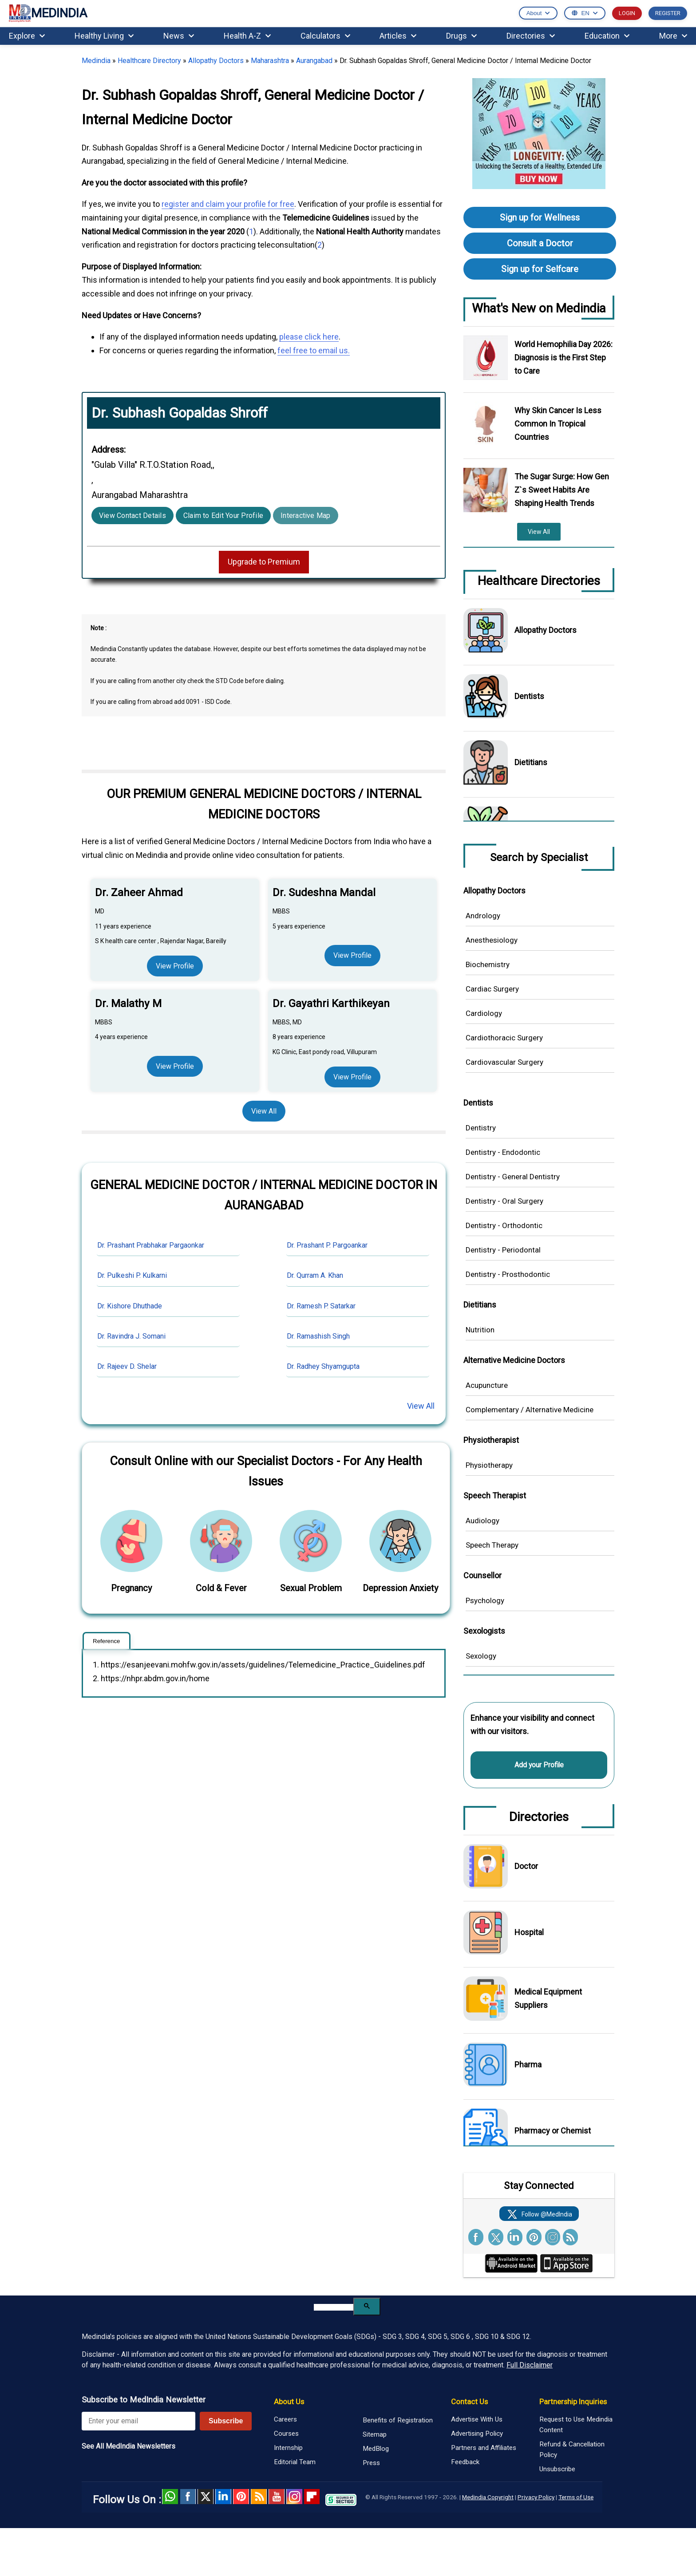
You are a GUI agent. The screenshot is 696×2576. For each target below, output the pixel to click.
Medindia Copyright (488, 2497)
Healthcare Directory (149, 60)
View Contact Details (132, 515)
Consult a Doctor (540, 243)
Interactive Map (306, 515)
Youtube (277, 2497)
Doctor (526, 1866)
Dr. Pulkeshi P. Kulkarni (132, 1275)
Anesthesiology (492, 940)
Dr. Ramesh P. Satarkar (321, 1306)
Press (371, 2463)
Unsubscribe (557, 2469)
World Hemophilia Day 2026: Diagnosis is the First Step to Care (563, 357)
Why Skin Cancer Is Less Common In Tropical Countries (557, 424)
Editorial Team (295, 2462)
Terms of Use (575, 2497)
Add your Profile (539, 1765)
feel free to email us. (313, 350)
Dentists (529, 696)
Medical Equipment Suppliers (548, 1998)
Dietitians (530, 762)
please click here (309, 336)
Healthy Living (104, 35)
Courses (286, 2434)
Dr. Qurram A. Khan (315, 1275)
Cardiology (484, 1013)
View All (264, 1111)
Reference (106, 1641)
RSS (259, 2497)
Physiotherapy (489, 1465)
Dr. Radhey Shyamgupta (323, 1366)
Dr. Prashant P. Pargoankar (327, 1245)
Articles (398, 35)
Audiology (482, 1520)
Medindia (96, 60)
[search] (333, 2307)
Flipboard (312, 2497)
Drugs (461, 35)
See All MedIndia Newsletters (128, 2446)
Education (607, 35)
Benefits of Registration (398, 2420)
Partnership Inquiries (573, 2401)
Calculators (325, 35)
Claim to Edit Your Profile (223, 515)
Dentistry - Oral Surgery (504, 1201)
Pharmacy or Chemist (552, 2130)
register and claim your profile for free (228, 204)
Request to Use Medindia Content (576, 2424)
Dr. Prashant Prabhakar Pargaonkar (150, 1245)
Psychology (485, 1600)
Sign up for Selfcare (539, 269)
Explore (27, 35)
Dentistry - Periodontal (503, 1249)
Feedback (465, 2462)
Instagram (294, 2497)
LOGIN (627, 13)
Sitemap (375, 2434)
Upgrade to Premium (264, 561)
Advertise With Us (476, 2419)
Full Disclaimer (529, 2365)
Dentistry (481, 1127)
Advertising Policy (477, 2434)
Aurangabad (314, 60)
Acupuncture (487, 1385)
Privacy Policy (536, 2497)
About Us (289, 2401)
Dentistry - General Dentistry (513, 1176)
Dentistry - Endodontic (503, 1152)
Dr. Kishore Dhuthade (129, 1306)
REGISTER (667, 13)
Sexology (481, 1655)
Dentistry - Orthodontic (504, 1225)
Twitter (206, 2497)
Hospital (529, 1932)
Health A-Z (247, 35)
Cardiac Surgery (492, 988)
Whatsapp (170, 2497)
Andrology (483, 915)
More (673, 35)
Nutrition (480, 1329)
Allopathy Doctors (216, 60)
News (178, 35)
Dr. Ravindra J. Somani (131, 1336)
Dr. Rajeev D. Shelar (127, 1366)
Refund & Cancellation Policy (572, 2449)
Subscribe (226, 2421)
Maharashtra (270, 60)
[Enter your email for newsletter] (138, 2421)
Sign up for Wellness (540, 217)
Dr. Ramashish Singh (318, 1336)
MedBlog (376, 2449)
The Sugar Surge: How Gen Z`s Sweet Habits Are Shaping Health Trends (561, 490)
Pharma (528, 2064)
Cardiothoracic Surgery (504, 1037)
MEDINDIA (48, 13)
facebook (188, 2497)
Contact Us (469, 2401)
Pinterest (241, 2497)
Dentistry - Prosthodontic (508, 1274)
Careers (285, 2419)
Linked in (223, 2497)
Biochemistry (488, 964)
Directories (530, 35)
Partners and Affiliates (483, 2448)
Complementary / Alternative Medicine (529, 1409)
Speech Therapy (492, 1545)
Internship (288, 2448)
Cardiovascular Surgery (504, 1062)
